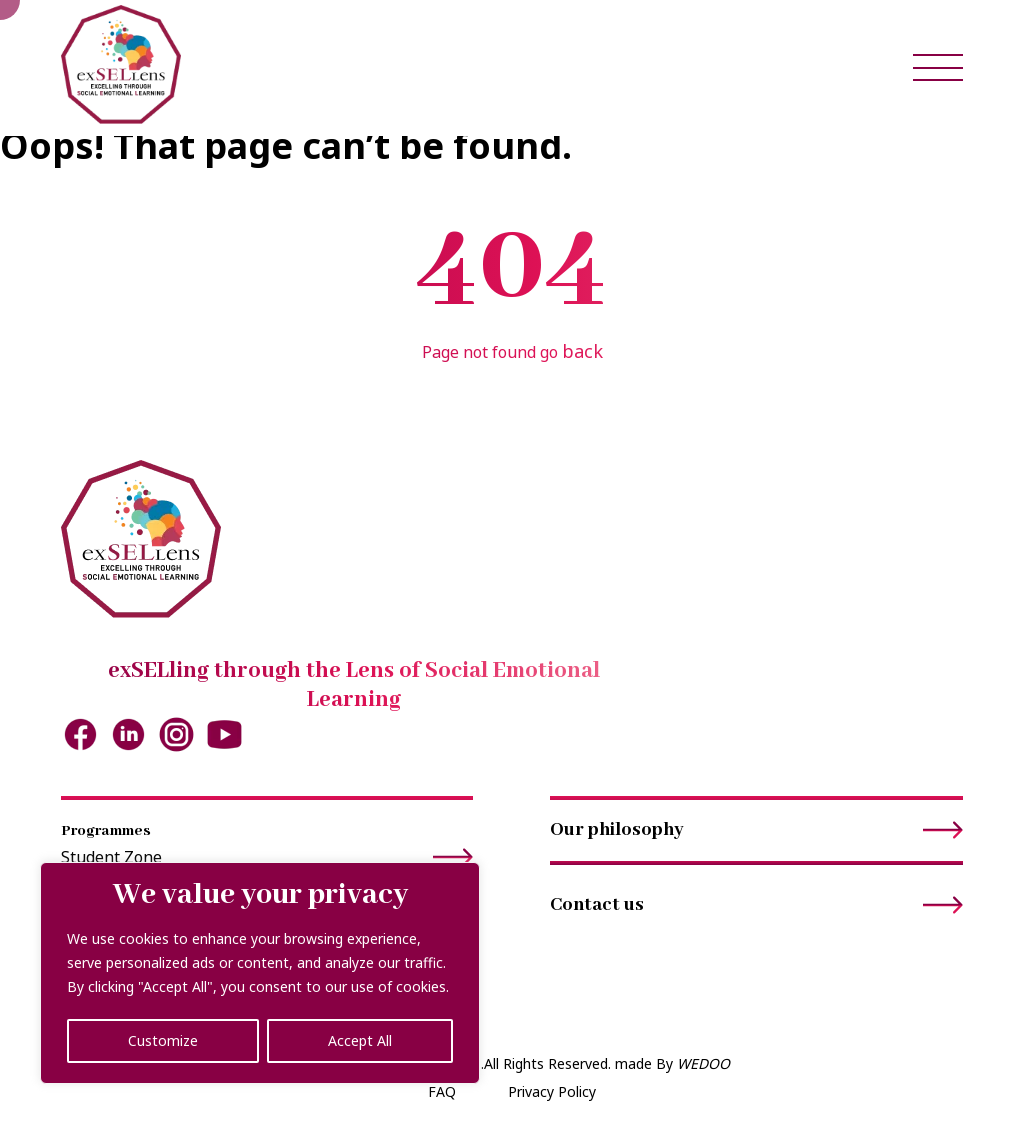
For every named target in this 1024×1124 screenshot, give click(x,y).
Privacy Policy (552, 1091)
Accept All (360, 1040)
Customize (163, 1040)
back (582, 351)
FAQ (442, 1091)
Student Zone (267, 857)
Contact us (756, 905)
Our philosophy (756, 830)
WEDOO (703, 1063)
